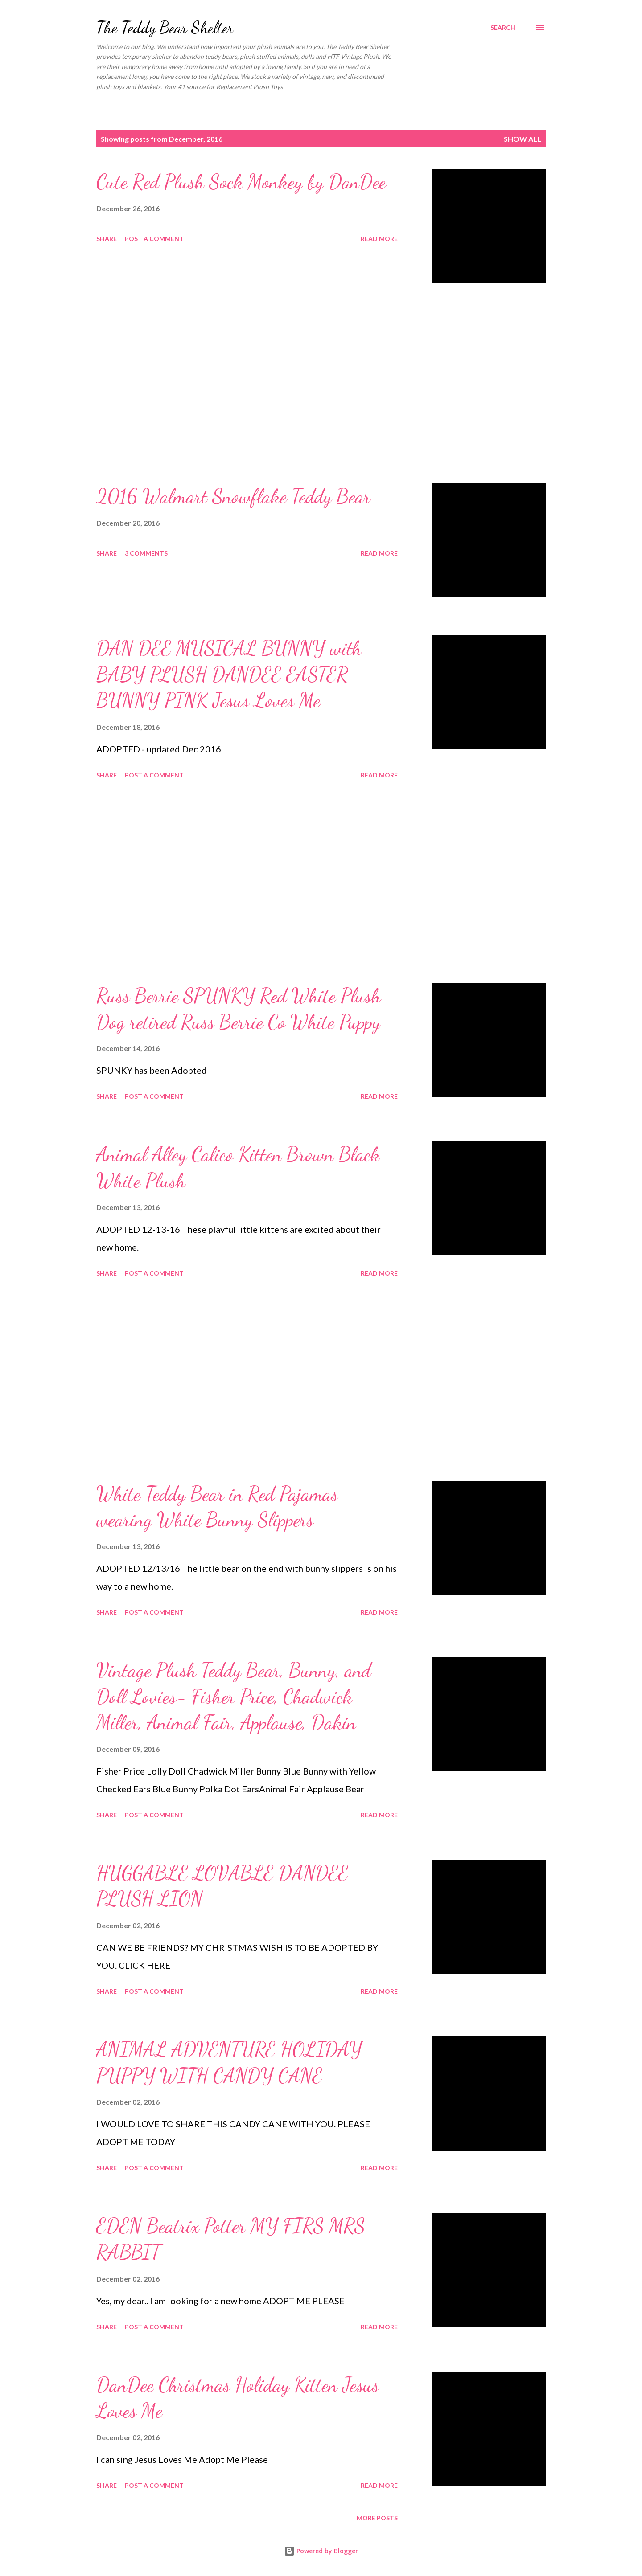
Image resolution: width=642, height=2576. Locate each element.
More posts (377, 2518)
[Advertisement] (247, 383)
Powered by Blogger (321, 2551)
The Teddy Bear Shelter (165, 27)
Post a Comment (154, 238)
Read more (379, 238)
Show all (522, 139)
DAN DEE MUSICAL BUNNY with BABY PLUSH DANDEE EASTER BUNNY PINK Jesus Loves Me (229, 674)
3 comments (146, 553)
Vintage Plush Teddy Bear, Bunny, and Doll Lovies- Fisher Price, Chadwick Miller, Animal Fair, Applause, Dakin (233, 1696)
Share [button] (106, 238)
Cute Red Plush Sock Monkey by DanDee (241, 181)
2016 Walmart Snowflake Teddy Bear (233, 496)
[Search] (502, 28)
